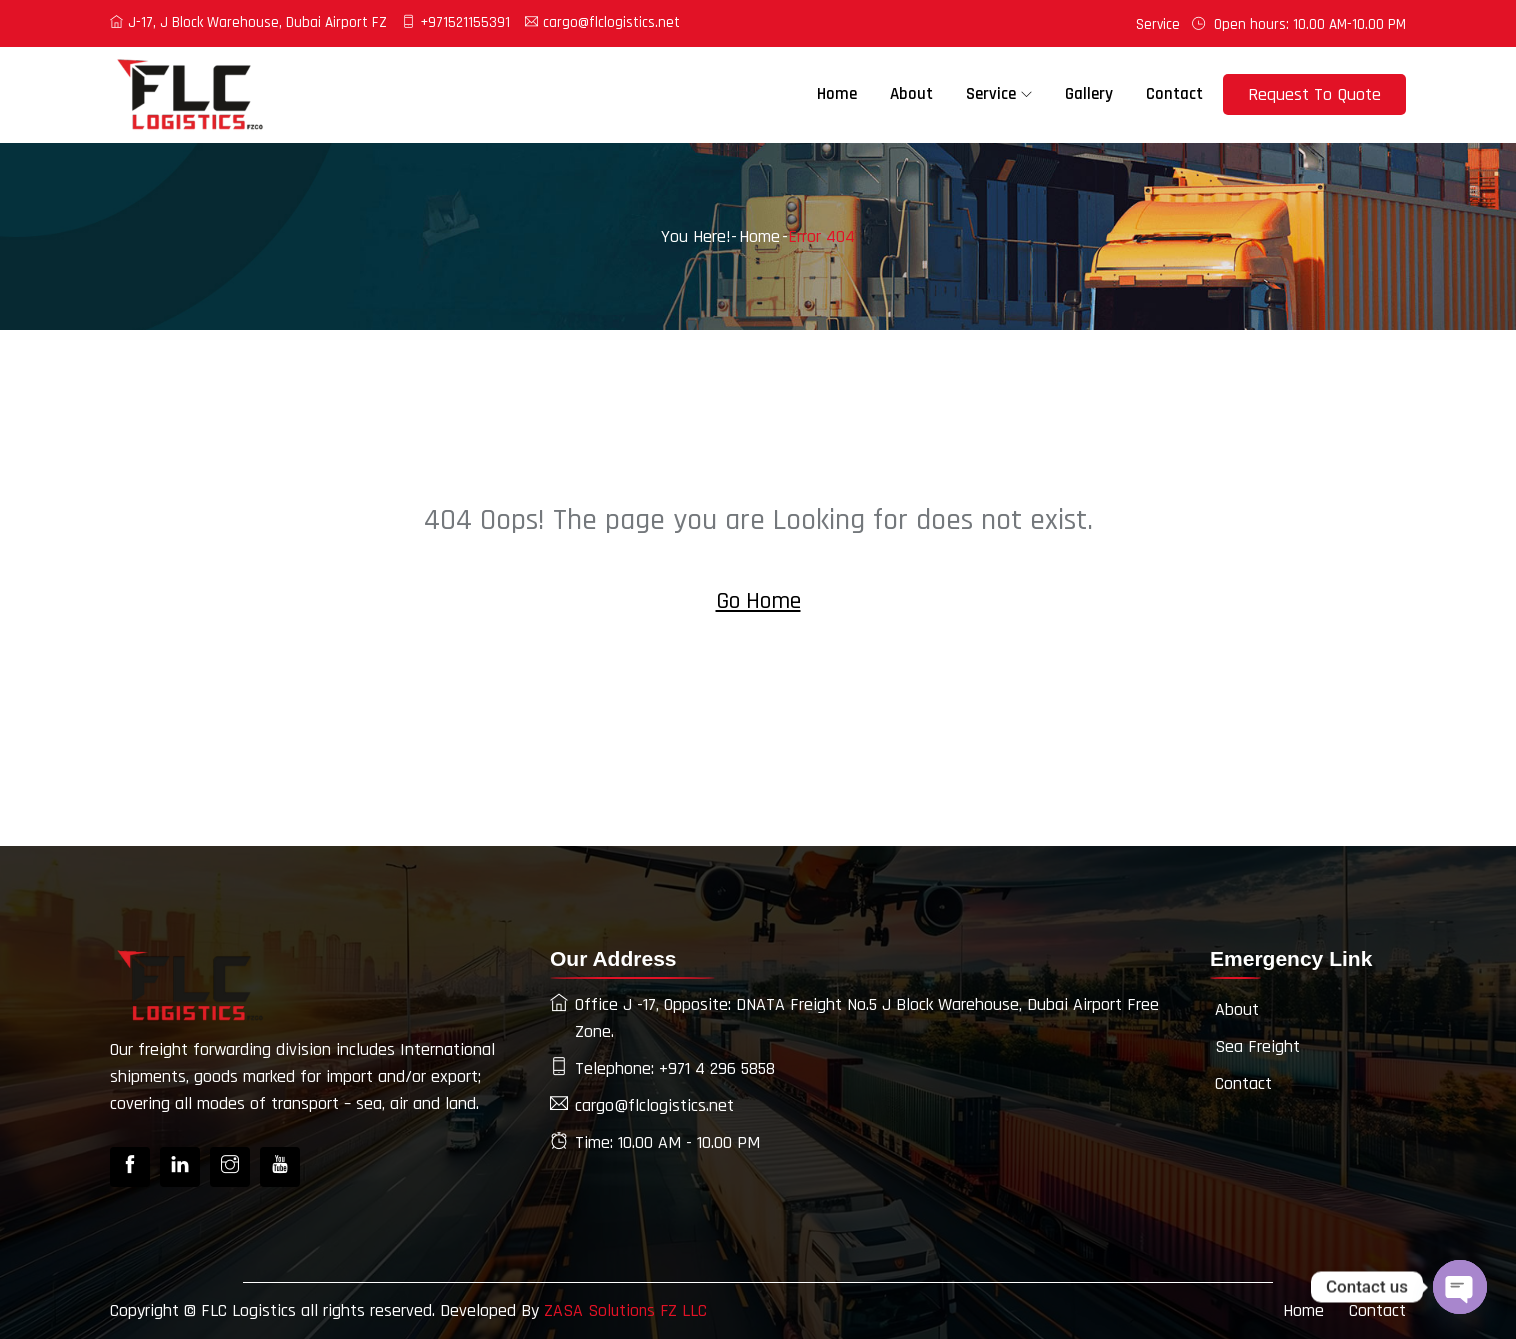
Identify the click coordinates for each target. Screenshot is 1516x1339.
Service (1158, 24)
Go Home (758, 601)
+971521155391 (456, 22)
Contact (1174, 94)
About (911, 94)
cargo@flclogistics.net (602, 22)
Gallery (1089, 94)
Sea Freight (1257, 1046)
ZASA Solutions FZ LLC (627, 1310)
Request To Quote (1314, 94)
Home (837, 94)
